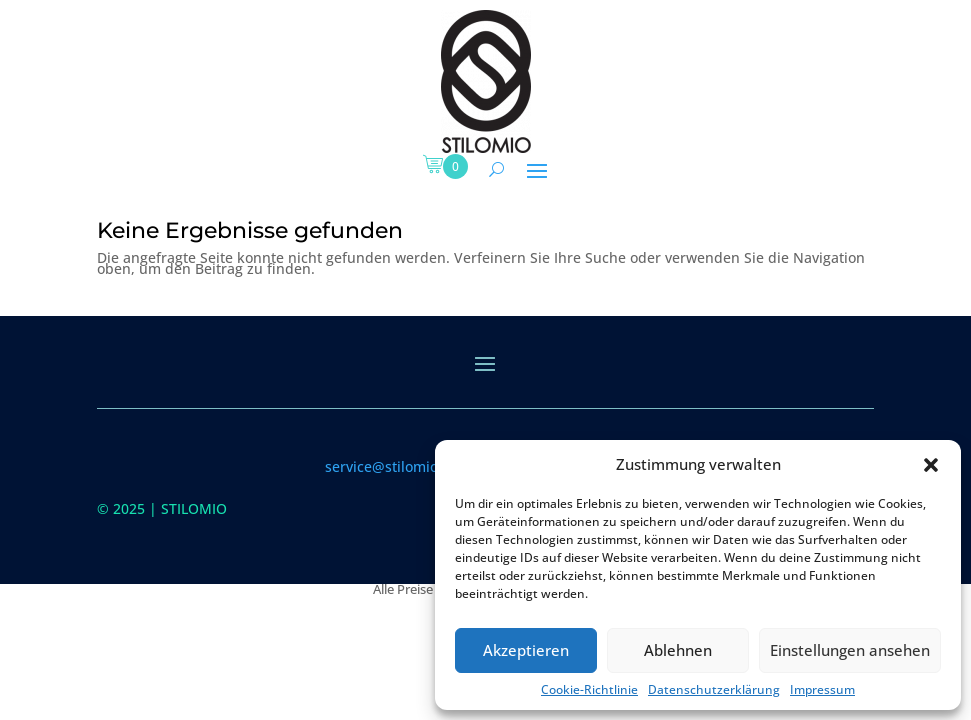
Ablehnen (678, 650)
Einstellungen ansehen (850, 650)
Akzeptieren (526, 650)
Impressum (822, 689)
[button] (931, 465)
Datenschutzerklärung (714, 689)
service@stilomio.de (392, 466)
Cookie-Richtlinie (589, 689)
